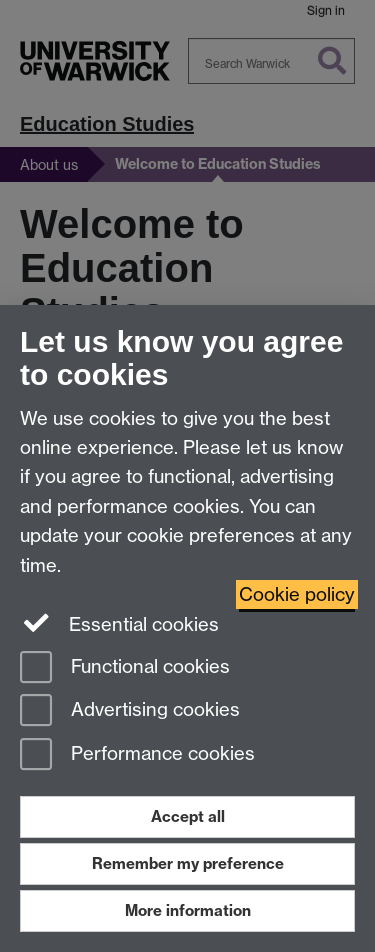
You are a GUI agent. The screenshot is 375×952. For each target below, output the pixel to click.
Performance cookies (137, 755)
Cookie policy (297, 594)
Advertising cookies (130, 711)
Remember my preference (188, 863)
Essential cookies (119, 623)
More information (188, 910)
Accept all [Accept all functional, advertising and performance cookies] (188, 816)
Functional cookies (125, 668)
